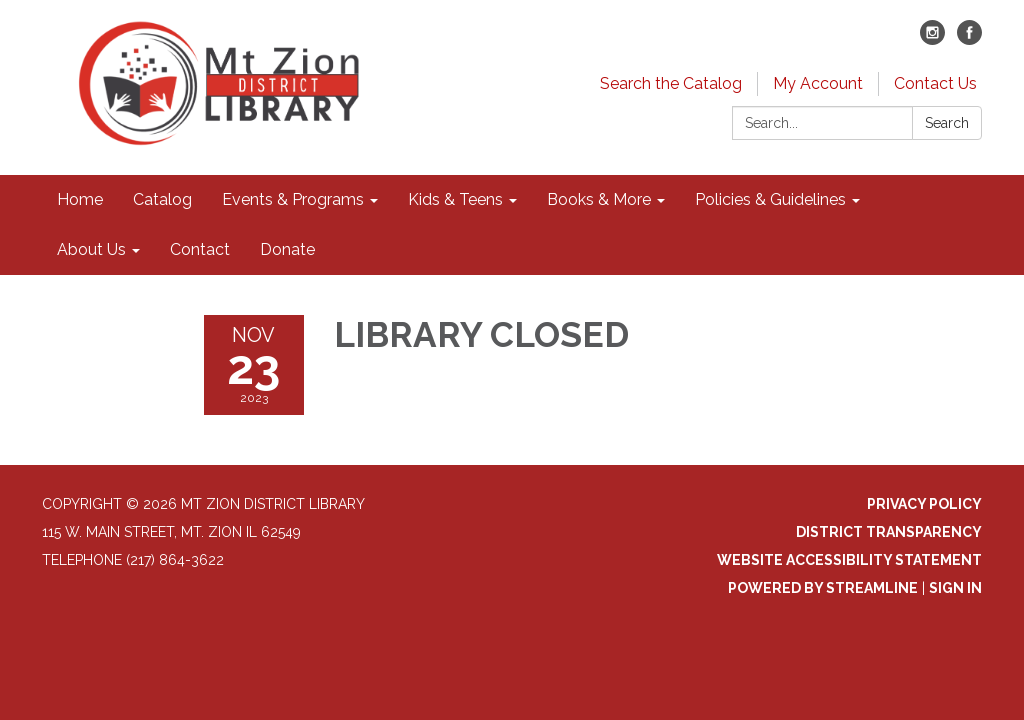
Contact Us (935, 83)
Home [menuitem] (80, 199)
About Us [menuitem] (91, 249)
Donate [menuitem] (287, 249)
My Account (818, 83)
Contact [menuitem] (200, 249)
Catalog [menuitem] (162, 199)
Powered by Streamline (823, 588)
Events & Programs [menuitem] (293, 199)
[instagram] (932, 39)
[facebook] (969, 39)
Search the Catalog (671, 83)
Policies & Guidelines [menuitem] (770, 199)
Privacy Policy (924, 504)
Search (947, 123)
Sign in (955, 588)
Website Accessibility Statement (849, 560)
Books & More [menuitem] (599, 199)
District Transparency (889, 532)
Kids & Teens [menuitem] (455, 199)
